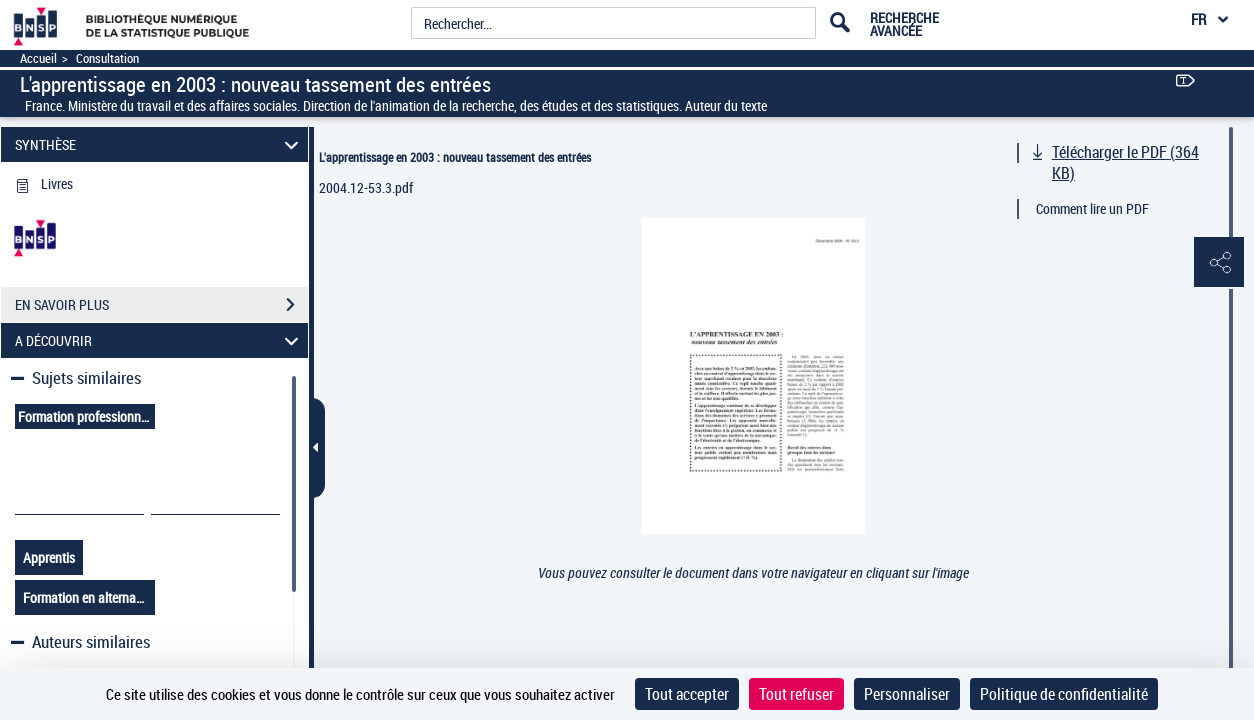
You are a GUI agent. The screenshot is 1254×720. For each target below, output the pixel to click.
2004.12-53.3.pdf (366, 187)
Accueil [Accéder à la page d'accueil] (38, 58)
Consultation (107, 58)
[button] (1219, 263)
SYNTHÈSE (159, 144)
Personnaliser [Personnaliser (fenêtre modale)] (907, 694)
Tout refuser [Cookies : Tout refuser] (796, 694)
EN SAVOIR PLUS (161, 305)
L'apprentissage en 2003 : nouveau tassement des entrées (455, 157)
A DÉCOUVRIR (159, 340)
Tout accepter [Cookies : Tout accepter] (687, 694)
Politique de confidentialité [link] (1064, 694)
